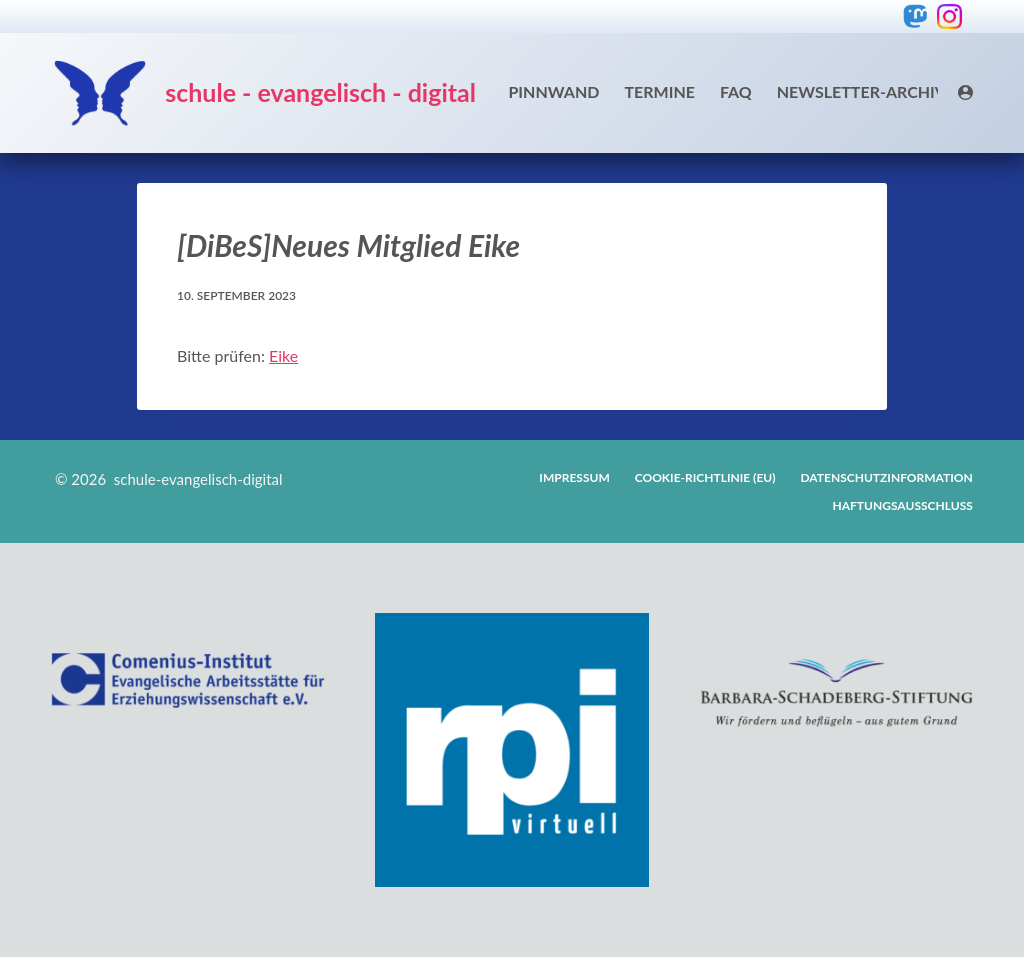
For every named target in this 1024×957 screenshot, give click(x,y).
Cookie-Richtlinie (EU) (705, 477)
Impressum (574, 477)
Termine (659, 91)
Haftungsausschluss (903, 505)
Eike (283, 355)
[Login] (965, 92)
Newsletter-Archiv (861, 91)
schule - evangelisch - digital (320, 92)
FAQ (736, 91)
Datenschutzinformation (887, 477)
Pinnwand (553, 91)
